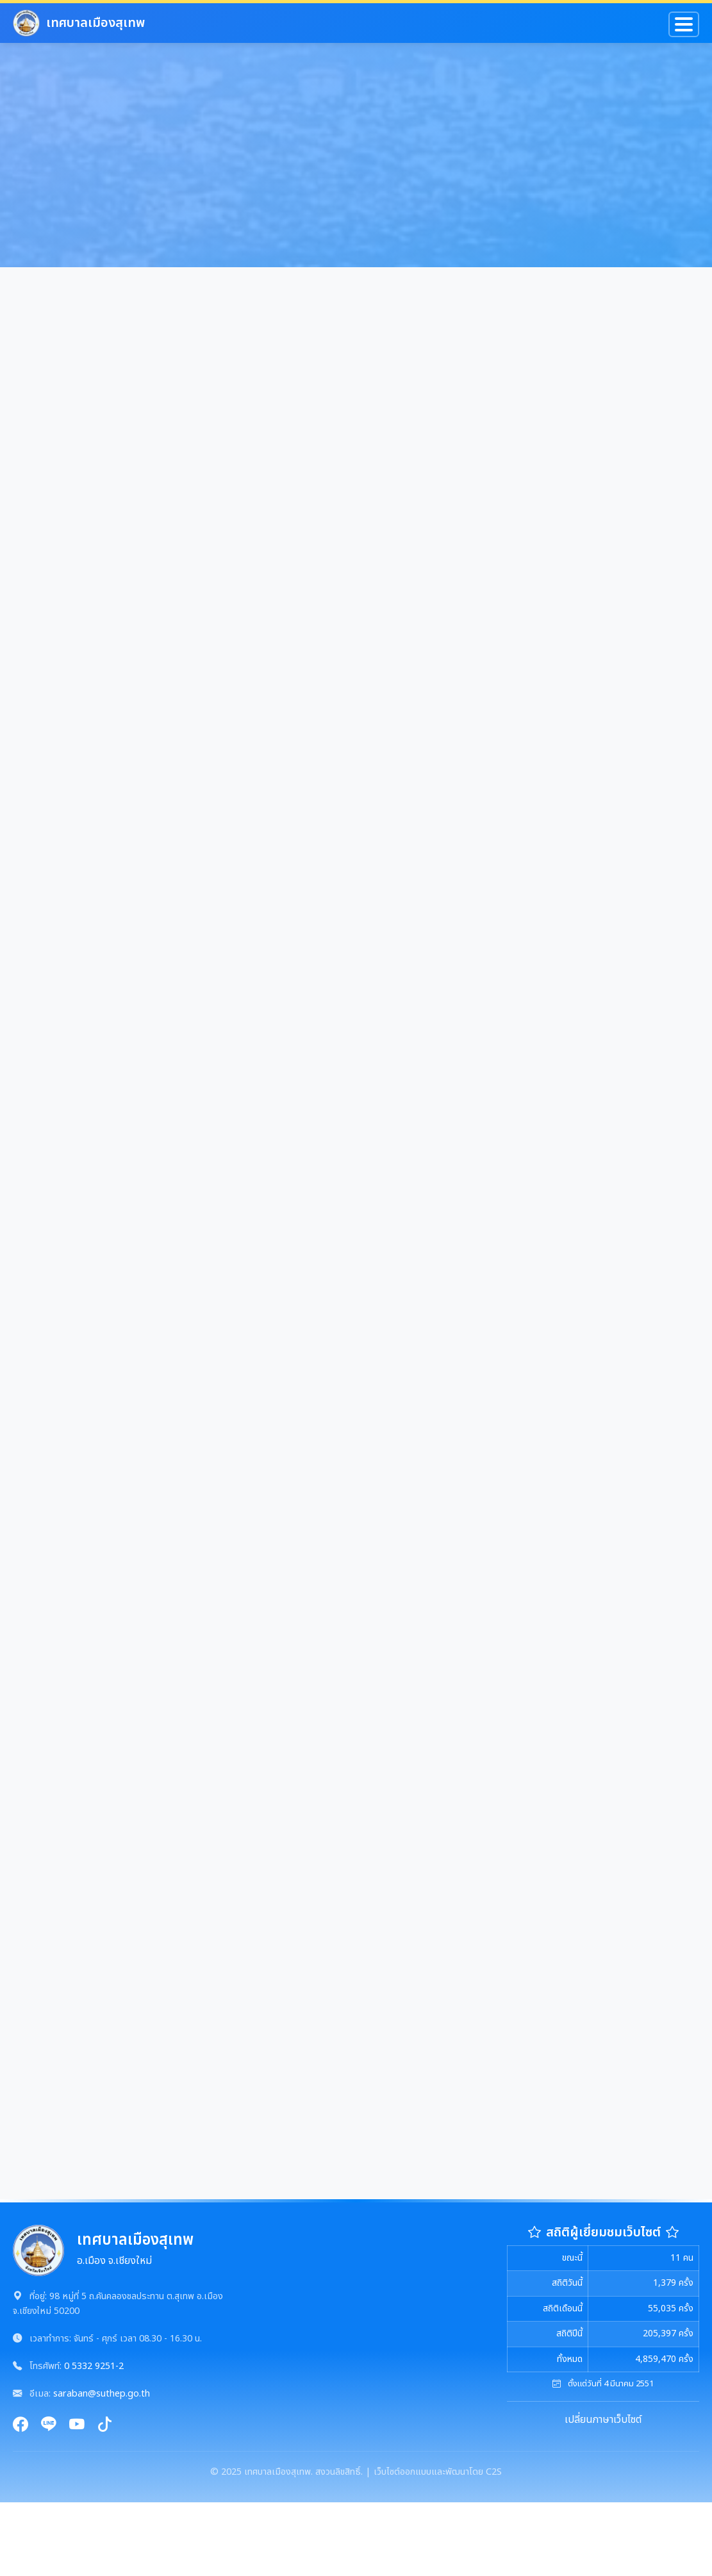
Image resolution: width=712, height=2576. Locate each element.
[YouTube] (77, 2426)
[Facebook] (20, 2426)
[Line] (48, 2426)
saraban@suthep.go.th (101, 2393)
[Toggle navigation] (683, 24)
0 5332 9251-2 (94, 2366)
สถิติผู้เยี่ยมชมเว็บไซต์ (603, 2232)
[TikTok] (105, 2426)
